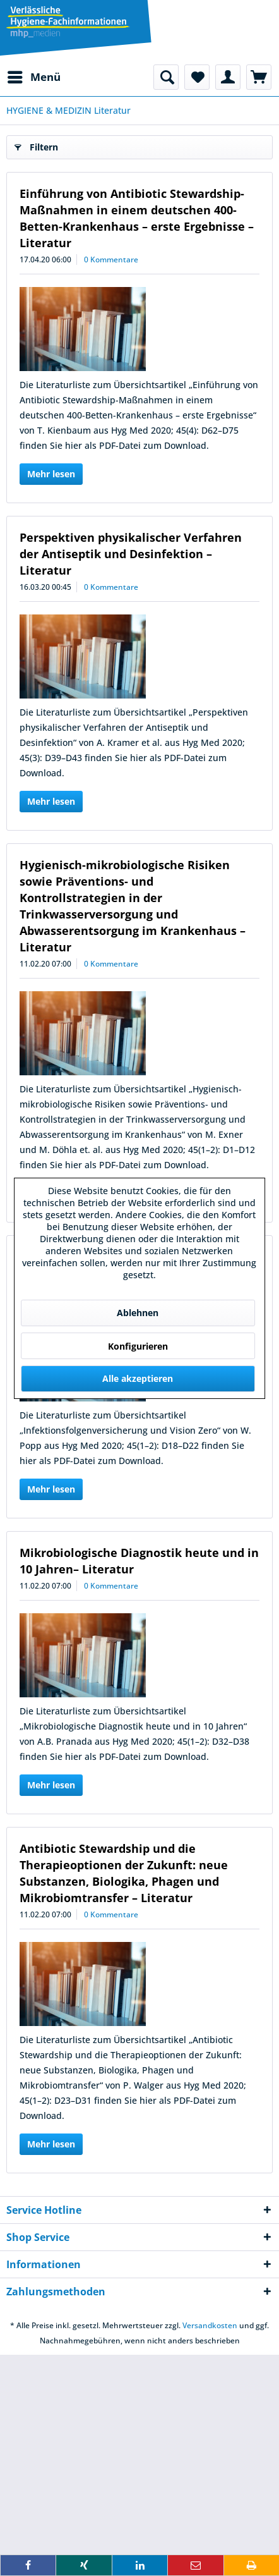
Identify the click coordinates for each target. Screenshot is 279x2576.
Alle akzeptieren (137, 1378)
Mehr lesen (51, 474)
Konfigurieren (138, 1346)
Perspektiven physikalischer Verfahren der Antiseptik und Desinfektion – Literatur (131, 554)
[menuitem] (33, 77)
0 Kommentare (111, 259)
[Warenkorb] (258, 77)
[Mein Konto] (227, 77)
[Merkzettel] (197, 77)
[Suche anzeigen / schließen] (166, 77)
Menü (34, 75)
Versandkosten (209, 2325)
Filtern (36, 145)
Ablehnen (137, 1313)
